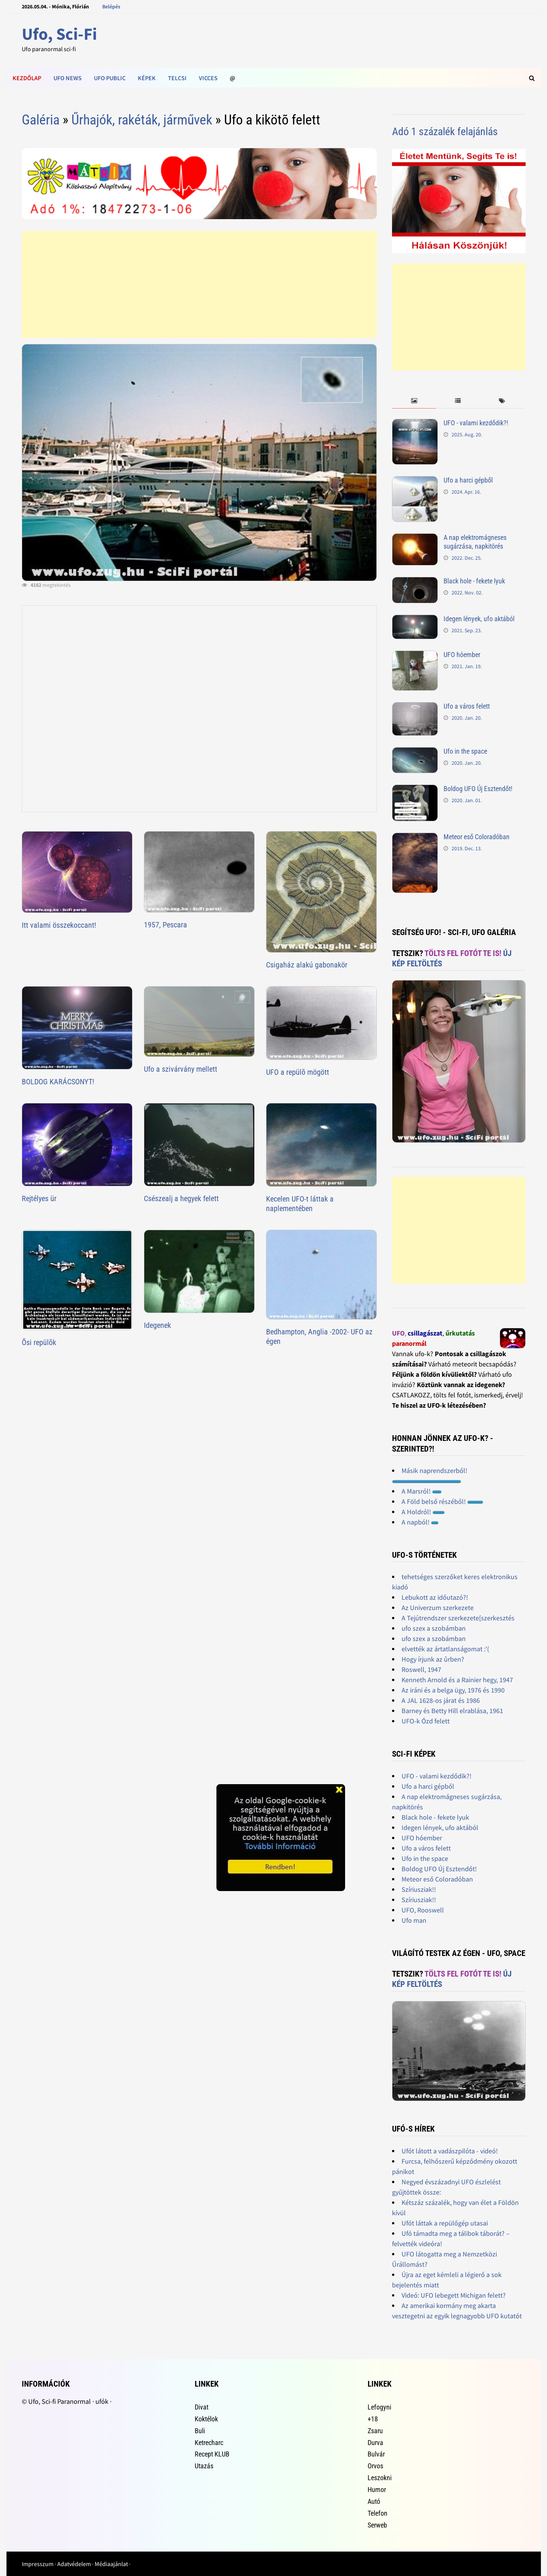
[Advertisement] (199, 284)
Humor (377, 2490)
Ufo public (110, 78)
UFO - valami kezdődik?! (476, 423)
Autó (374, 2501)
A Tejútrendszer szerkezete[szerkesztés (458, 1617)
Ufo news (67, 78)
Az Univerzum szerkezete (438, 1607)
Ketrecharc (209, 2443)
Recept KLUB (212, 2454)
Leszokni (380, 2478)
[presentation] (414, 401)
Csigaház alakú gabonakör (306, 964)
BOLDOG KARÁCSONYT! (58, 1081)
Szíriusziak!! (419, 1889)
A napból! (420, 1522)
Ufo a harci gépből (468, 480)
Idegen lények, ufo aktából (479, 619)
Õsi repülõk (39, 1342)
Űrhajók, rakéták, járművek (141, 120)
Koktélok (206, 2419)
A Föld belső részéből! (442, 1501)
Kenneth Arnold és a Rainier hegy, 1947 (457, 1679)
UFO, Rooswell (423, 1910)
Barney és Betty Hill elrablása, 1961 (452, 1710)
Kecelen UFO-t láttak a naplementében (300, 1203)
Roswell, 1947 (421, 1669)
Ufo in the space (465, 751)
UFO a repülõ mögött (297, 1072)
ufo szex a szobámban (434, 1628)
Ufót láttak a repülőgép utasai (445, 2223)
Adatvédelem (74, 2564)
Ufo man (414, 1920)
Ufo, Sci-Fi (59, 33)
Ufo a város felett (467, 706)
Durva (375, 2443)
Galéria (41, 120)
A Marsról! (422, 1491)
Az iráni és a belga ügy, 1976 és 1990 (453, 1690)
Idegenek (157, 1325)
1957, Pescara (165, 924)
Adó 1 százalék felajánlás (445, 131)
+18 (373, 2419)
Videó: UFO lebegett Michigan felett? (454, 2295)
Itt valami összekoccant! (59, 925)
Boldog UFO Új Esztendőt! (478, 789)
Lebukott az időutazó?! (435, 1597)
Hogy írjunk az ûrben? (433, 1659)
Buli (200, 2431)
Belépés (111, 6)
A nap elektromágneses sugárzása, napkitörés (475, 541)
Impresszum (37, 2564)
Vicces (208, 78)
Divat (201, 2407)
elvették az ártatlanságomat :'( (445, 1648)
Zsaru (375, 2431)
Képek (147, 78)
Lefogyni (379, 2407)
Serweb (377, 2525)
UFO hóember (462, 655)
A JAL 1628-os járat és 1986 (441, 1700)
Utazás (204, 2466)
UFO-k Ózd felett (426, 1721)
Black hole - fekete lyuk (474, 581)
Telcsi (177, 78)
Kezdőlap (27, 78)
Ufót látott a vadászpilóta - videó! (450, 2150)
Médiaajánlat (111, 2564)
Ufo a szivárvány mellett (180, 1069)
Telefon (377, 2513)
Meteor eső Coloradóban (477, 837)
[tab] (414, 401)
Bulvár (376, 2454)
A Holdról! (423, 1511)
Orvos (375, 2466)
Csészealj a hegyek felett (181, 1198)
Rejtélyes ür (39, 1198)
